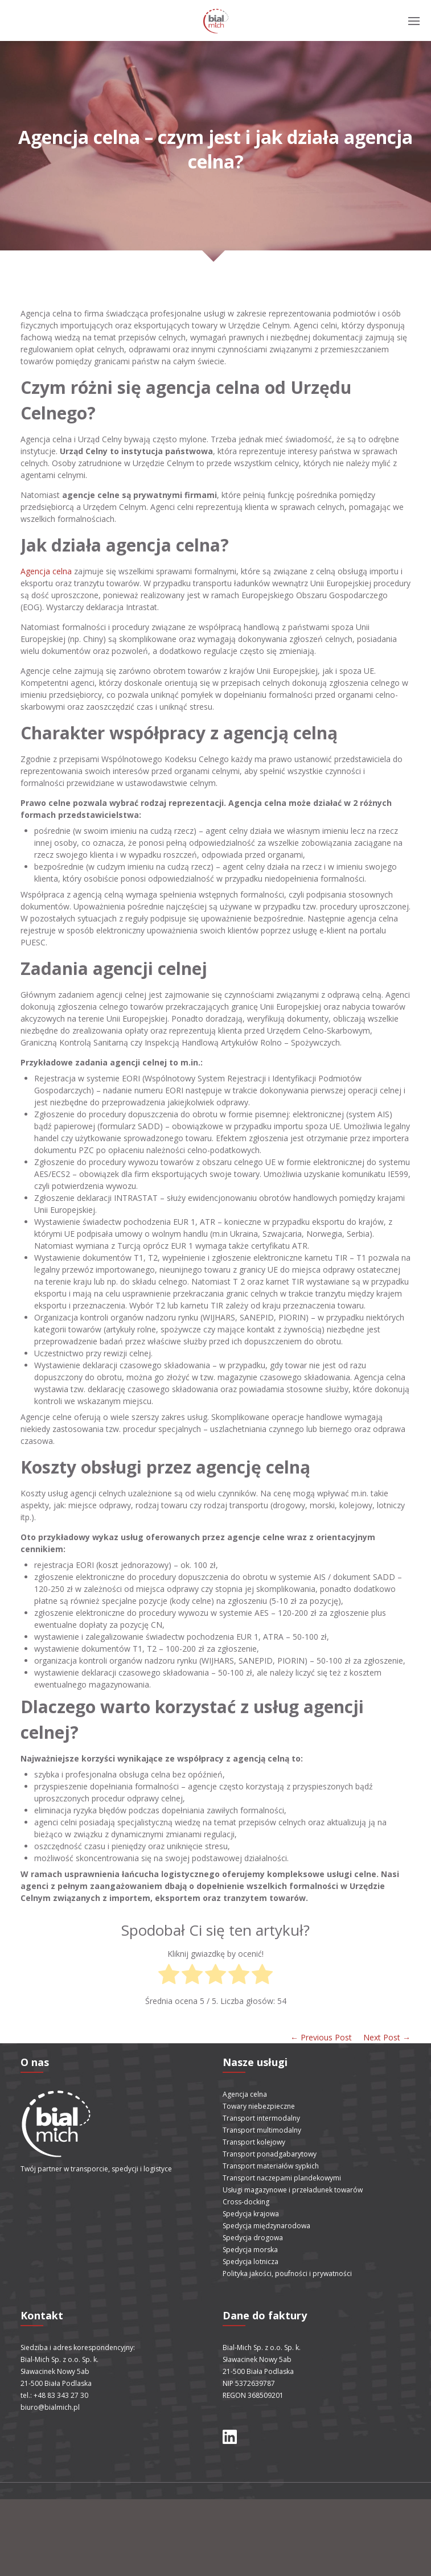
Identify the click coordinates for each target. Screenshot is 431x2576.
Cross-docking (246, 2202)
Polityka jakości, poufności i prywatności (287, 2273)
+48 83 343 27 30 (61, 2395)
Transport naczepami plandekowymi (282, 2178)
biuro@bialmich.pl (50, 2407)
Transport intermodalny (261, 2118)
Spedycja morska (250, 2249)
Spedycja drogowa (253, 2237)
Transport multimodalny (262, 2130)
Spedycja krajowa (251, 2214)
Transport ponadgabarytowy (270, 2154)
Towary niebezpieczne (259, 2106)
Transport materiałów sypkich (271, 2166)
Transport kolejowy (254, 2142)
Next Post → (387, 2037)
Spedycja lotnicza (250, 2261)
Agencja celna (46, 571)
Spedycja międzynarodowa (266, 2226)
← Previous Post (321, 2037)
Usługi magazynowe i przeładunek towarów (293, 2190)
